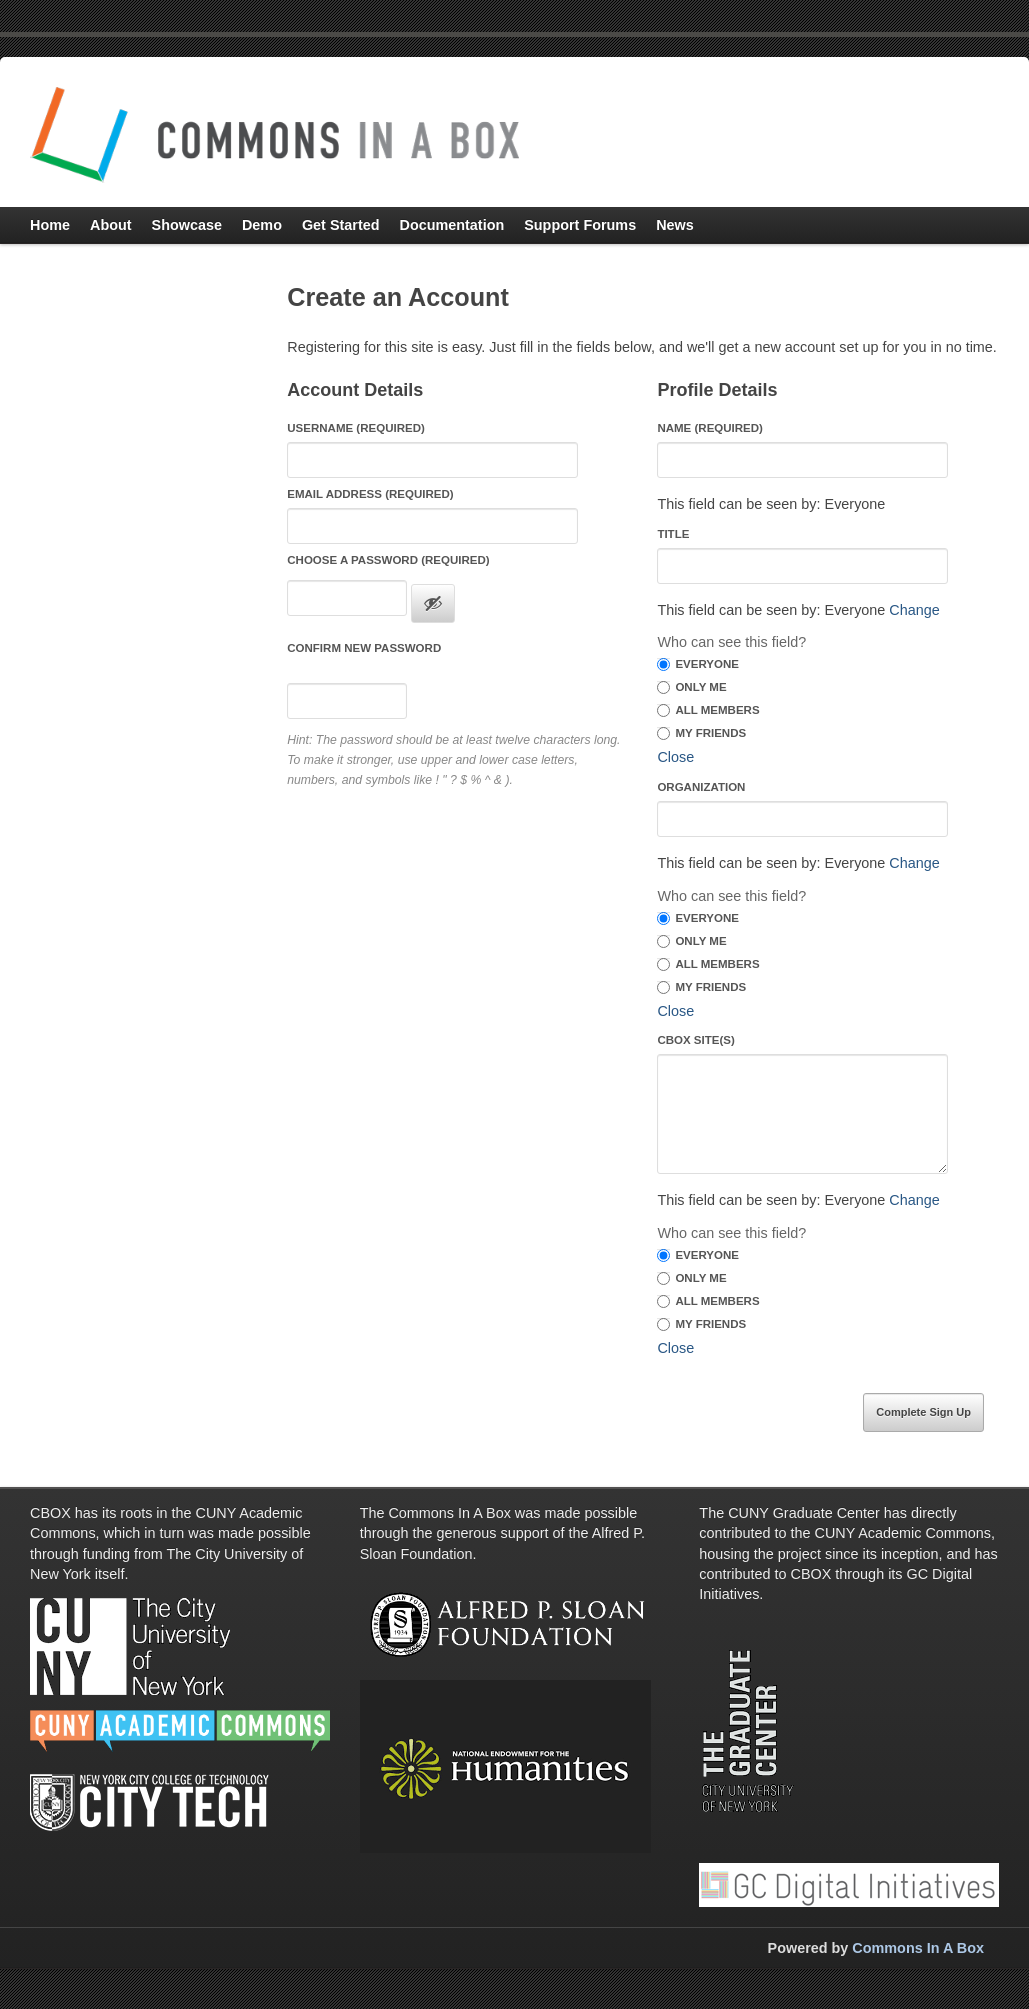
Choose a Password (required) (388, 560)
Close (675, 757)
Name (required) (710, 428)
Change (914, 610)
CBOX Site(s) (695, 1040)
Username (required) (356, 428)
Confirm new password (364, 648)
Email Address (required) (370, 494)
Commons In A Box (918, 1948)
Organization (701, 787)
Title (673, 534)
